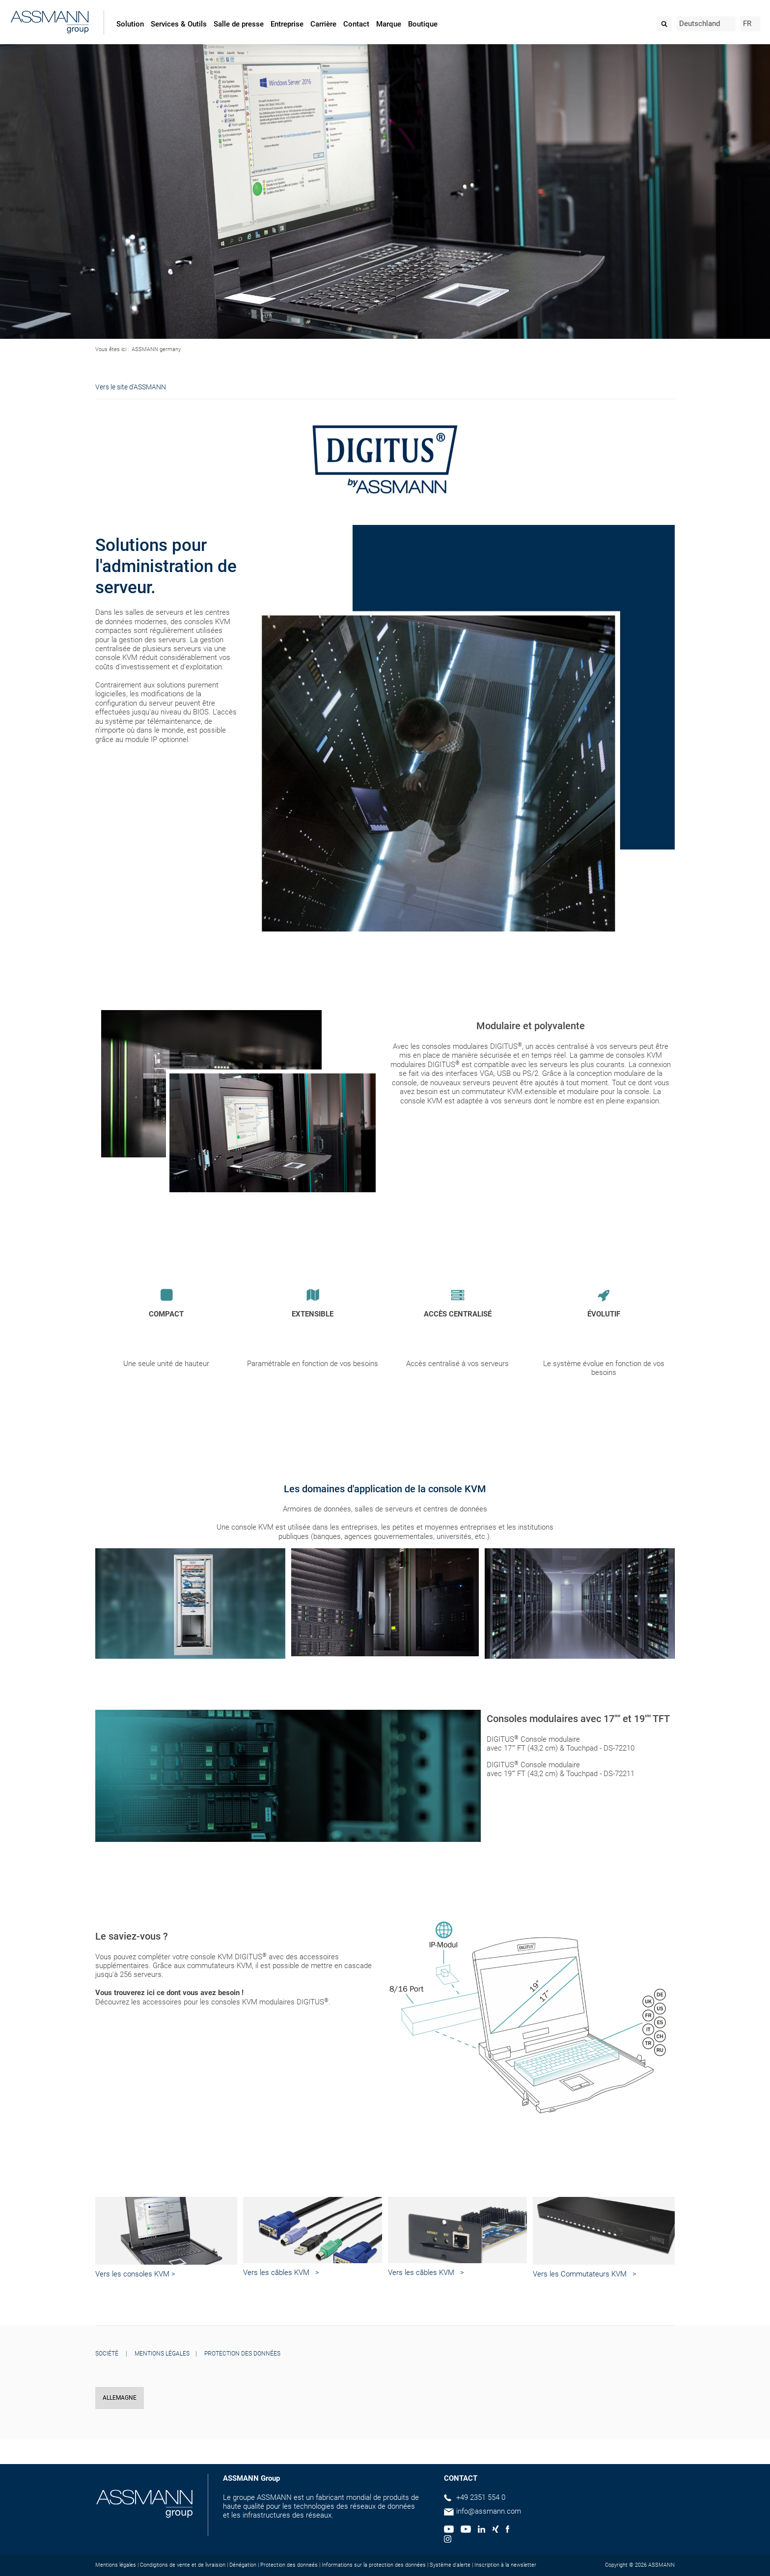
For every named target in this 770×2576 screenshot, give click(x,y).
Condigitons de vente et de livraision (182, 2565)
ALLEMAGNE (120, 2397)
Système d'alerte (450, 2565)
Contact (356, 24)
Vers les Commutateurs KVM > (584, 2274)
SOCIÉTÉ (106, 2353)
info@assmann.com (488, 2511)
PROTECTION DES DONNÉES (242, 2353)
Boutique (423, 24)
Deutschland (699, 23)
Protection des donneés (289, 2565)
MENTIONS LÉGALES (162, 2353)
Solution (130, 24)
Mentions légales (115, 2565)
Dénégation (242, 2565)
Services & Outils (179, 24)
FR (747, 23)
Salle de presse (239, 24)
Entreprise (287, 24)
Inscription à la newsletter (505, 2565)
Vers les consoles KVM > (135, 2274)
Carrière (323, 24)
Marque (388, 24)
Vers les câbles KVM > (281, 2272)
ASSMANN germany (156, 349)
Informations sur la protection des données (374, 2565)
